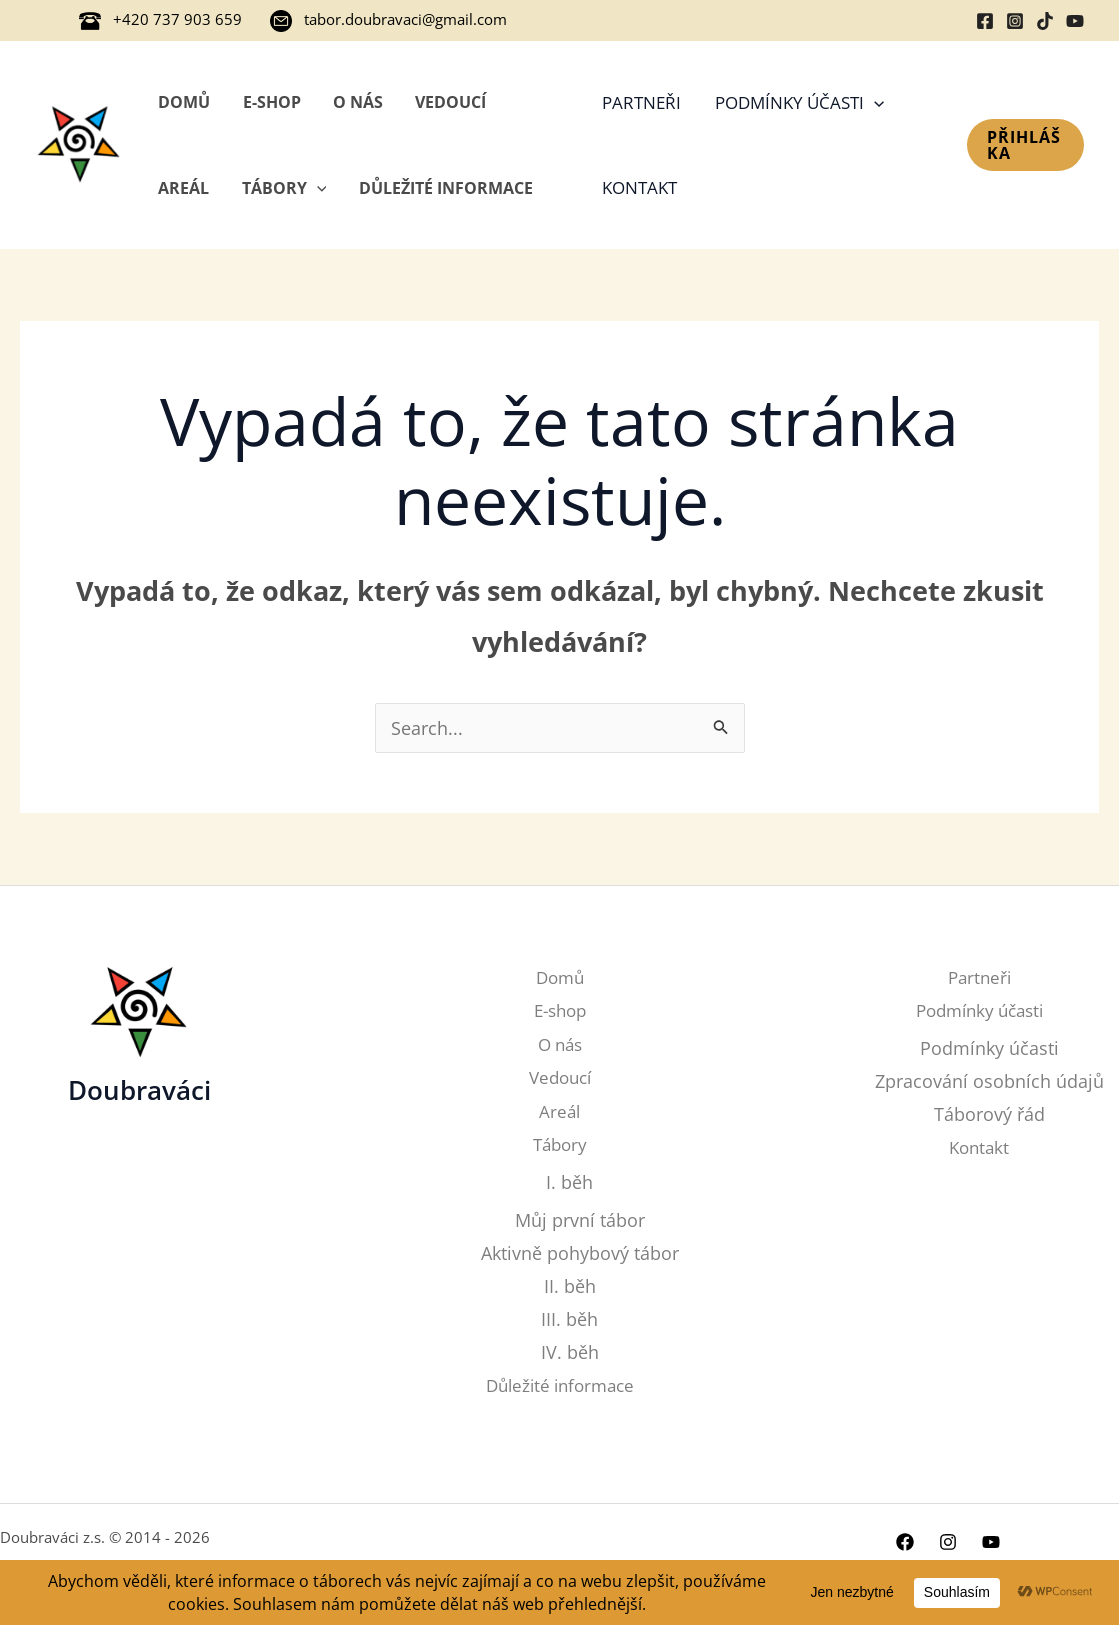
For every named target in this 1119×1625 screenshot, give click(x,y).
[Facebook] (985, 21)
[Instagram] (1015, 21)
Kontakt (639, 187)
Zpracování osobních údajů (989, 1082)
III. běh (569, 1320)
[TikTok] (1045, 21)
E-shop (272, 102)
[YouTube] (1075, 21)
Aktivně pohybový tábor (580, 1253)
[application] (317, 188)
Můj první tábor (580, 1220)
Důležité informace (446, 188)
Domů (184, 102)
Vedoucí (450, 102)
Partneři (641, 102)
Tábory (284, 188)
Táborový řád (989, 1115)
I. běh (569, 1182)
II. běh (570, 1287)
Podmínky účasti (799, 102)
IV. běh (570, 1354)
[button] (1025, 145)
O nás (358, 102)
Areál (183, 188)
